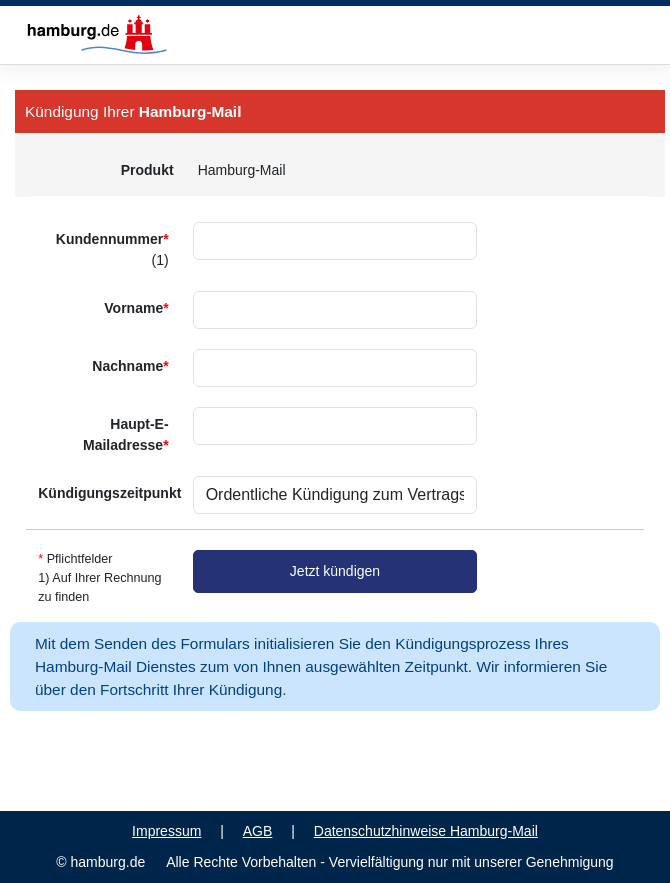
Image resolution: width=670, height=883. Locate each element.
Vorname (136, 308)
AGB (258, 831)
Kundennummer (112, 249)
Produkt (147, 170)
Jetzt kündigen (335, 571)
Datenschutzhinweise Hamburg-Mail (426, 831)
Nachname (130, 366)
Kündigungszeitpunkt (109, 493)
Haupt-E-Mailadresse (126, 434)
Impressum (166, 831)
